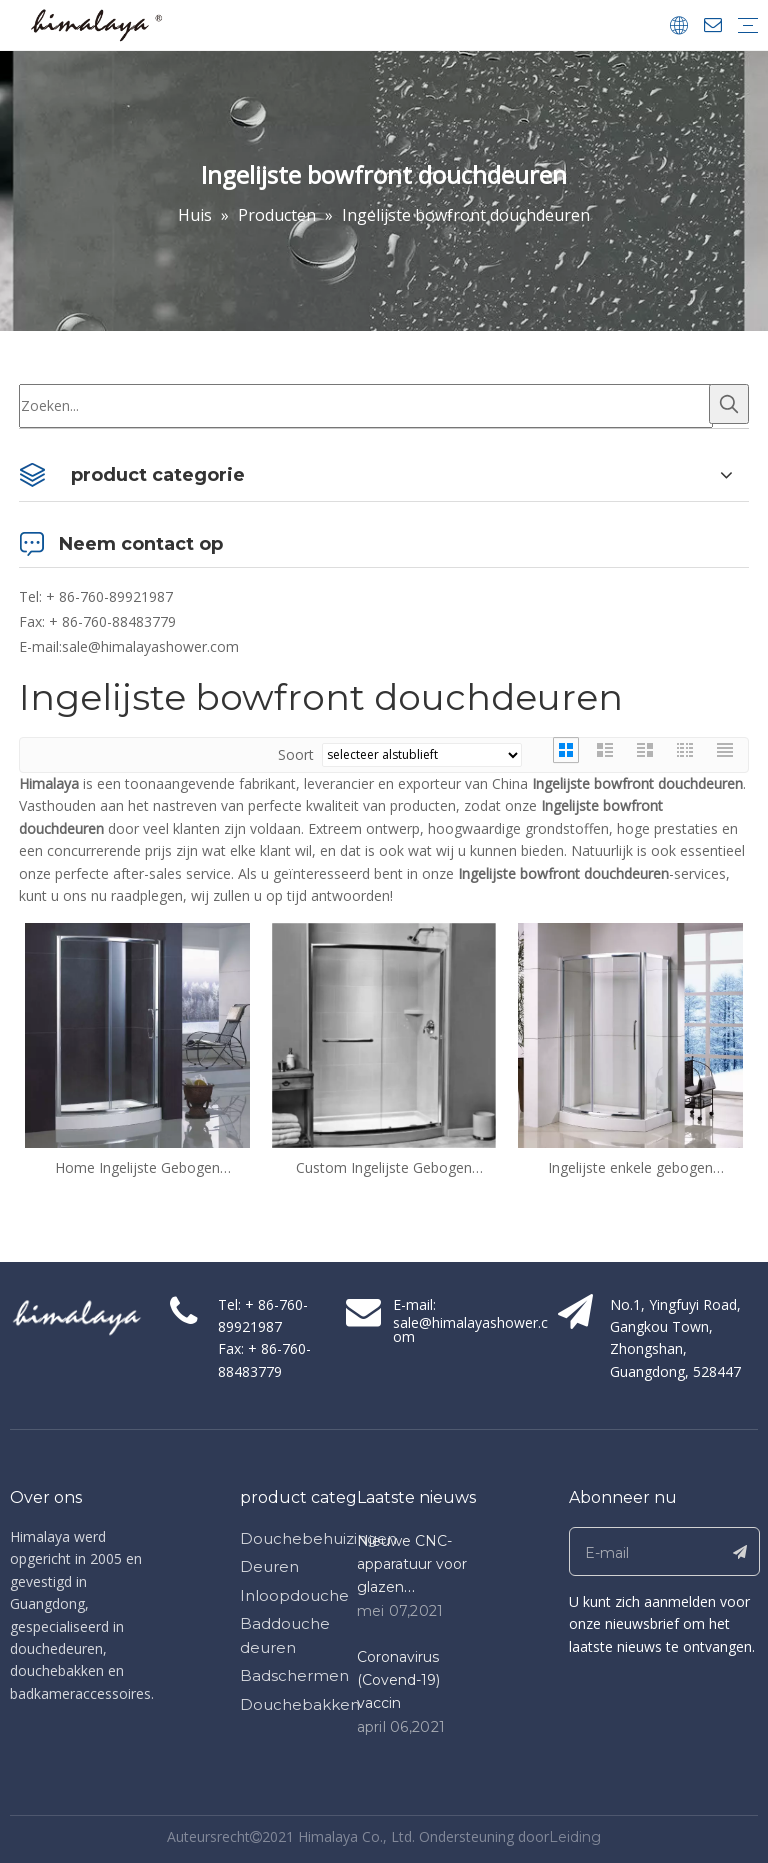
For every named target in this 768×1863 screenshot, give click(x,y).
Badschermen (294, 1675)
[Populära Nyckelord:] (729, 404)
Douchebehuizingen (318, 1538)
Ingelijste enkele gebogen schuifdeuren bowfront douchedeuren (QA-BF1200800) (630, 1168)
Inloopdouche (294, 1595)
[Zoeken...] (366, 406)
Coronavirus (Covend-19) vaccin (398, 1680)
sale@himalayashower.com (150, 646)
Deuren (269, 1566)
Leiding (575, 1837)
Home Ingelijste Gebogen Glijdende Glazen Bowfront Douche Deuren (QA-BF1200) (137, 1168)
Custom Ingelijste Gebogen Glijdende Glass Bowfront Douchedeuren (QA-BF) (384, 1168)
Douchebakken (300, 1704)
